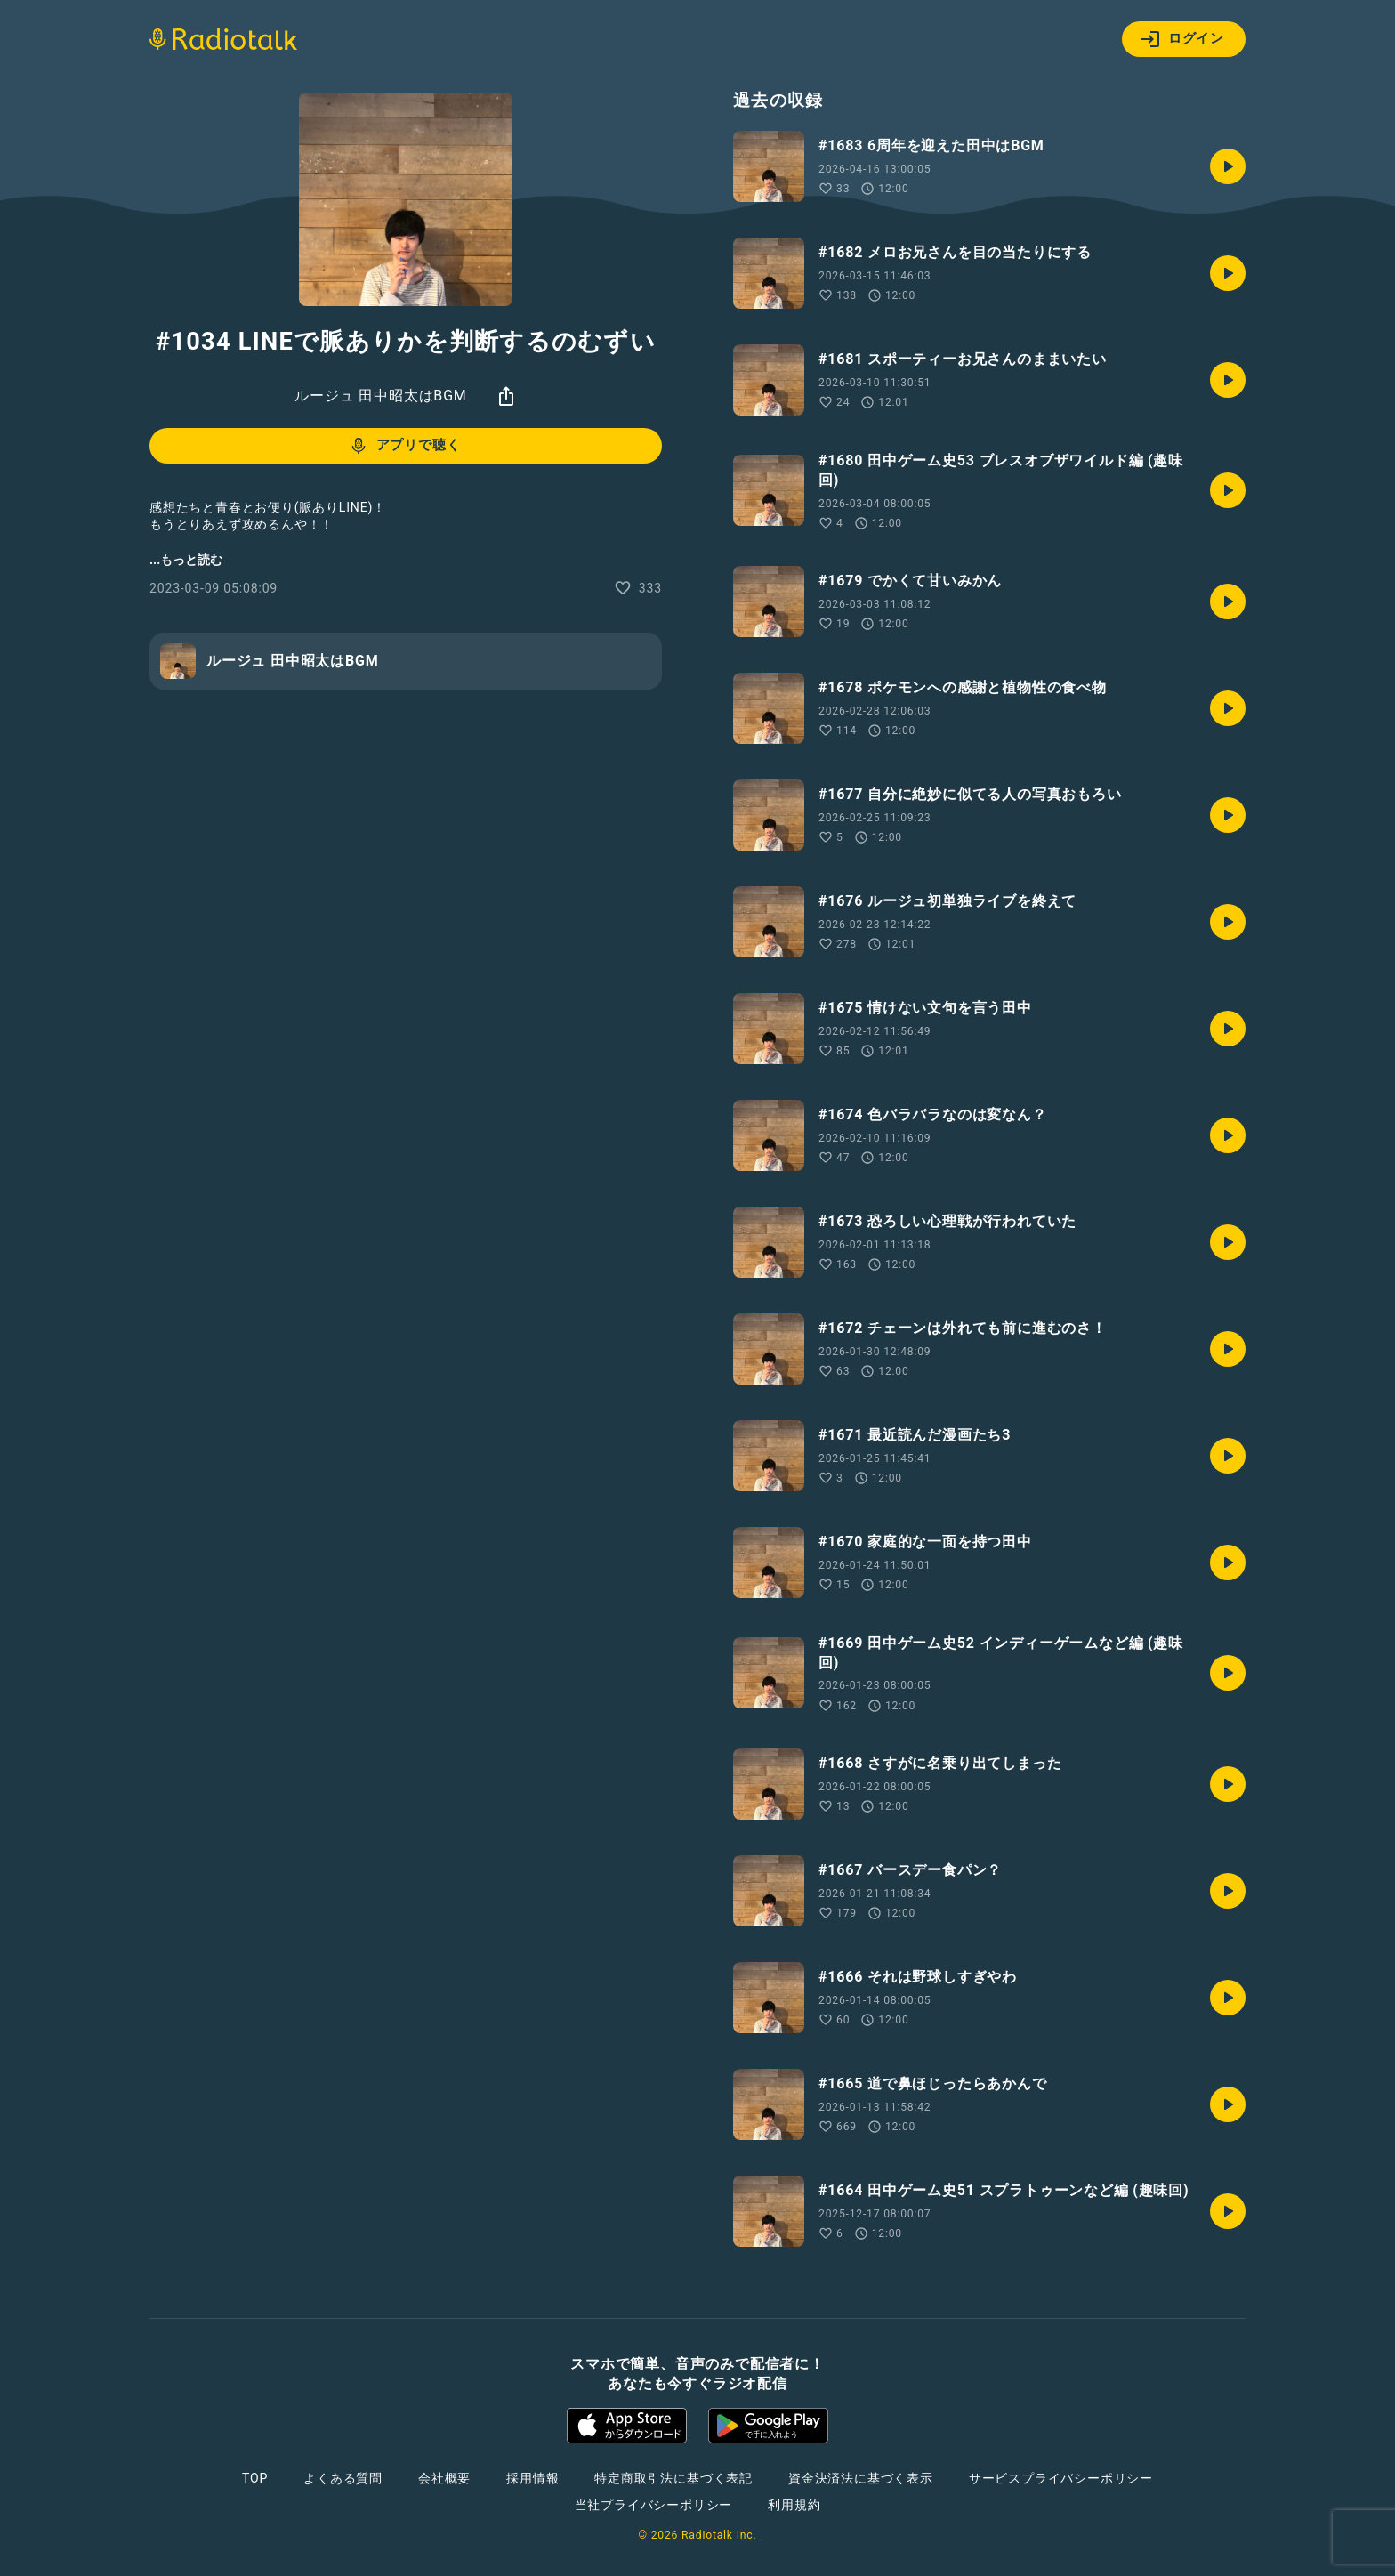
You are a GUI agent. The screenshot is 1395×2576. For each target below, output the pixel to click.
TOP (255, 2478)
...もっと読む (185, 560)
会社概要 (444, 2478)
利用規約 (794, 2505)
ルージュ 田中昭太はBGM (380, 395)
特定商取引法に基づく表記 (673, 2478)
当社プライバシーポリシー (654, 2505)
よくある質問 (343, 2478)
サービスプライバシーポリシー (1061, 2478)
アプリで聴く (404, 445)
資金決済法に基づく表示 (860, 2478)
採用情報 (532, 2478)
